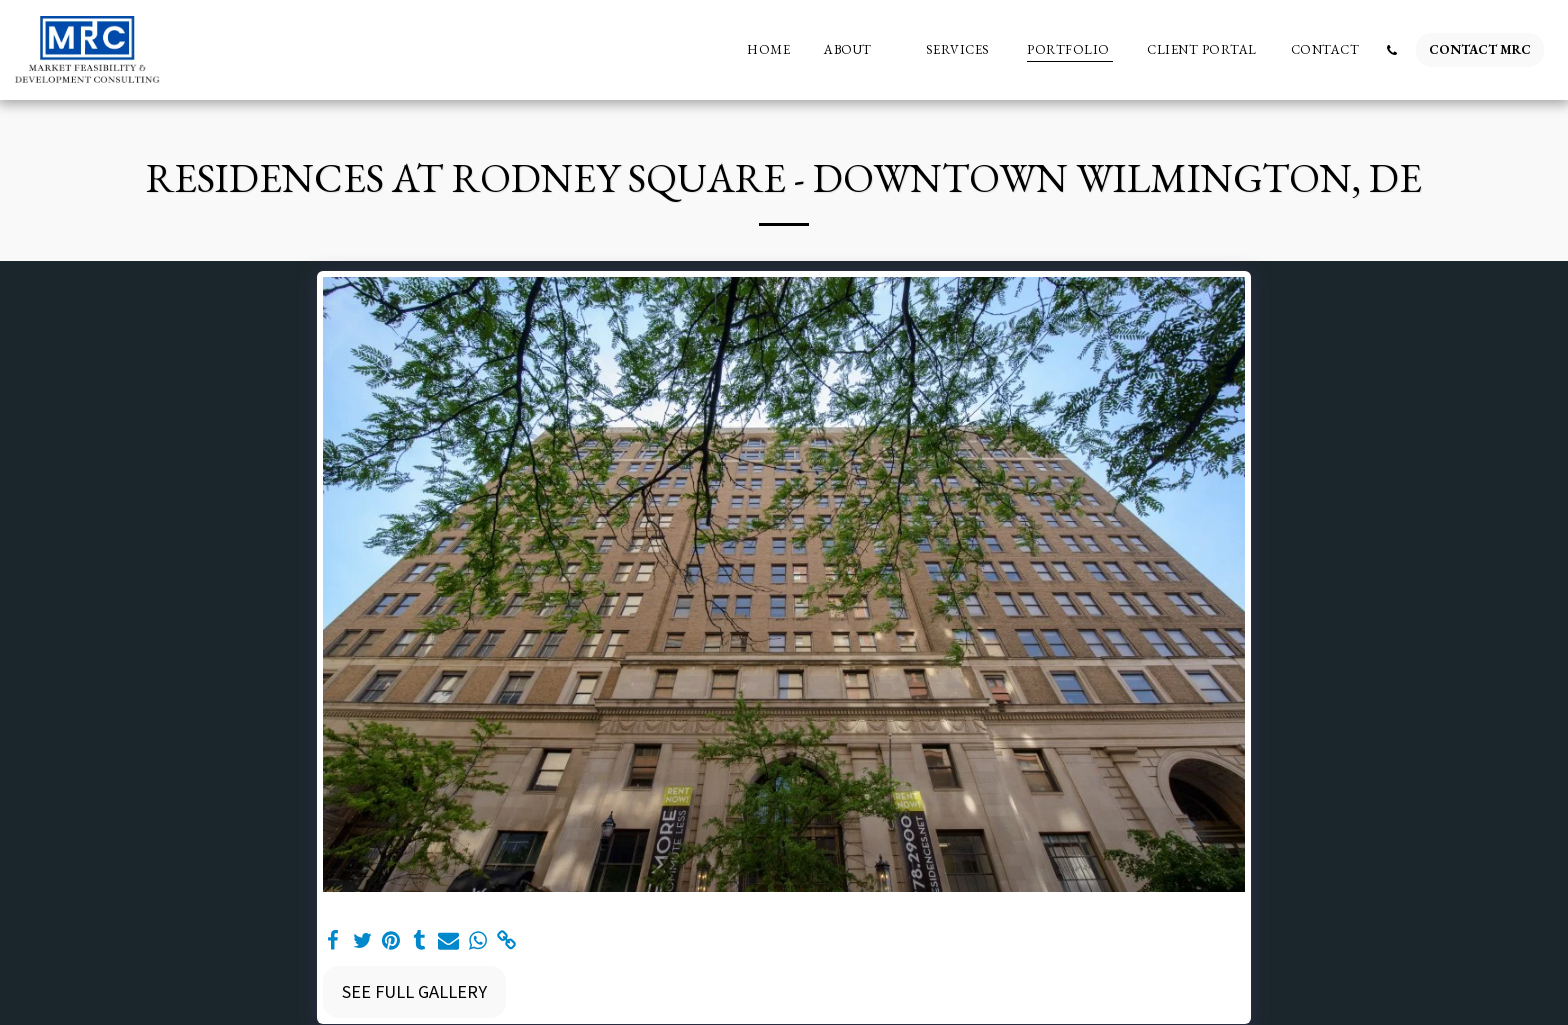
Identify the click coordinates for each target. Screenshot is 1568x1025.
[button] (858, 50)
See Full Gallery (414, 991)
